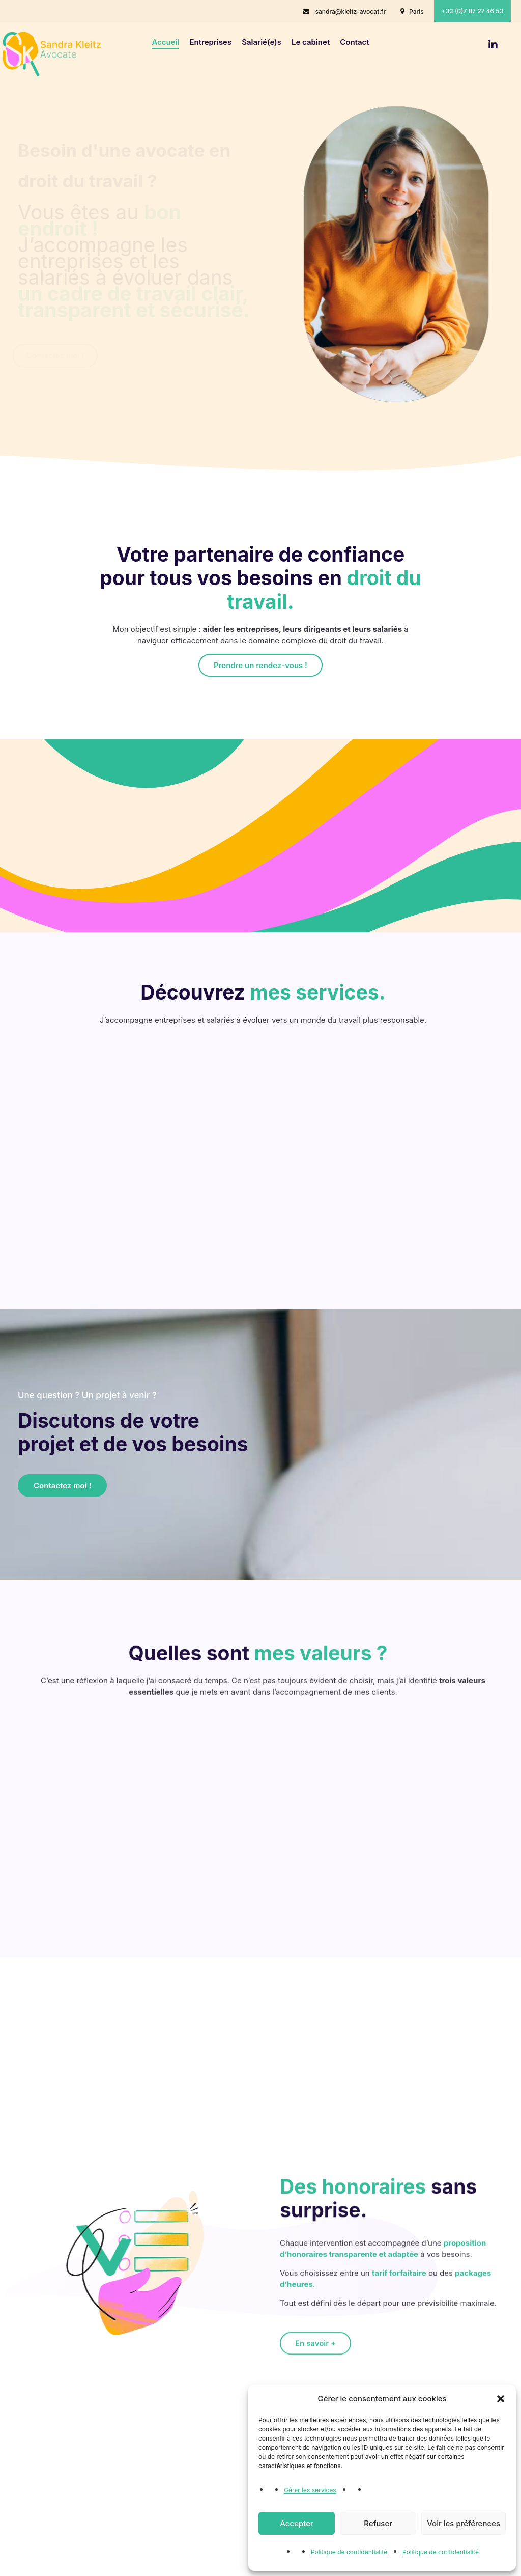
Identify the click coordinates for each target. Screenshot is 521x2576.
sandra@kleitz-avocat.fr (350, 11)
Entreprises (210, 42)
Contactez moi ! (54, 356)
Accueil (165, 42)
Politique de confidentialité (349, 2552)
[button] (501, 2399)
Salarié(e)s (261, 42)
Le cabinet (311, 42)
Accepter (296, 2523)
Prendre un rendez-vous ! (260, 665)
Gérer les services (310, 2490)
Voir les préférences (463, 2523)
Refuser (378, 2523)
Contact (354, 42)
